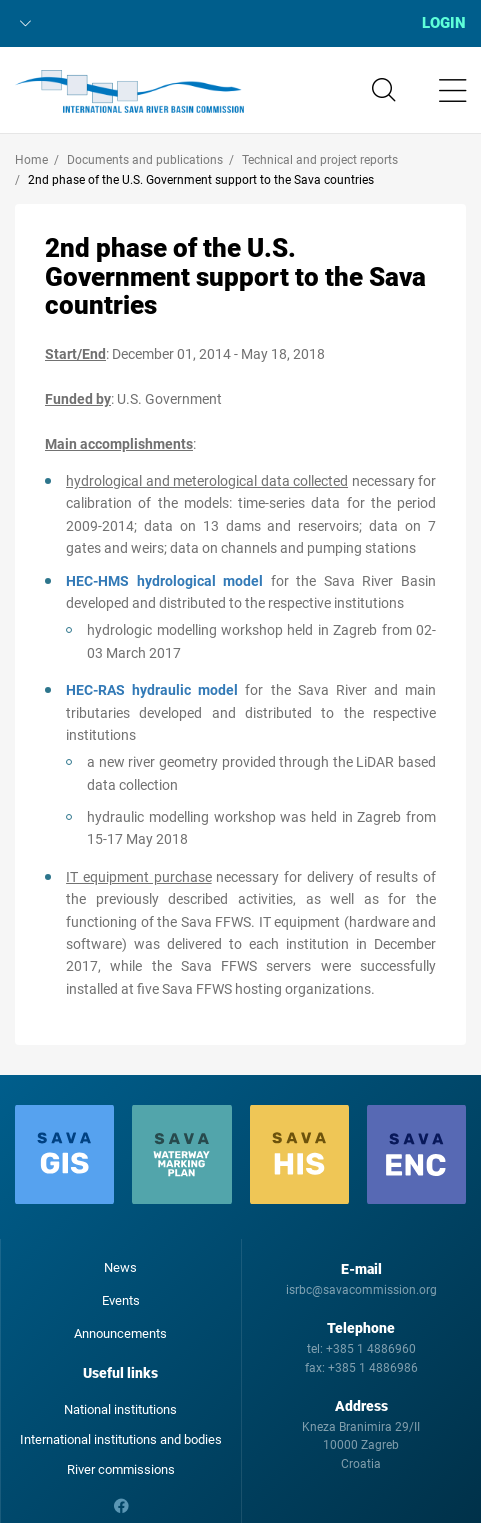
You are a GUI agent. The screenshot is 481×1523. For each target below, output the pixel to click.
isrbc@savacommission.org (361, 1290)
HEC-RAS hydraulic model (152, 690)
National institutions (120, 1409)
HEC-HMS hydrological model (164, 581)
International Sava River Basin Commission (129, 92)
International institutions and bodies (121, 1439)
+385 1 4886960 (371, 1349)
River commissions (121, 1469)
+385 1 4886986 (373, 1368)
